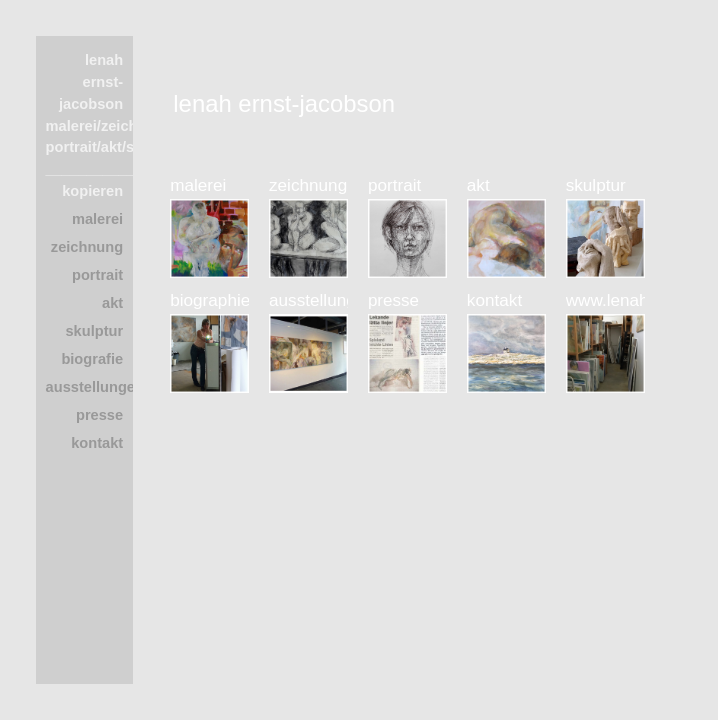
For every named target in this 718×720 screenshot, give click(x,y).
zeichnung (87, 247)
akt (112, 303)
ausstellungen (95, 387)
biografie (92, 359)
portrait (97, 275)
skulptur (94, 331)
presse (99, 415)
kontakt (97, 443)
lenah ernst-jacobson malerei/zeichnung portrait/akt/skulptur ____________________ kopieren (127, 126)
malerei (97, 219)
